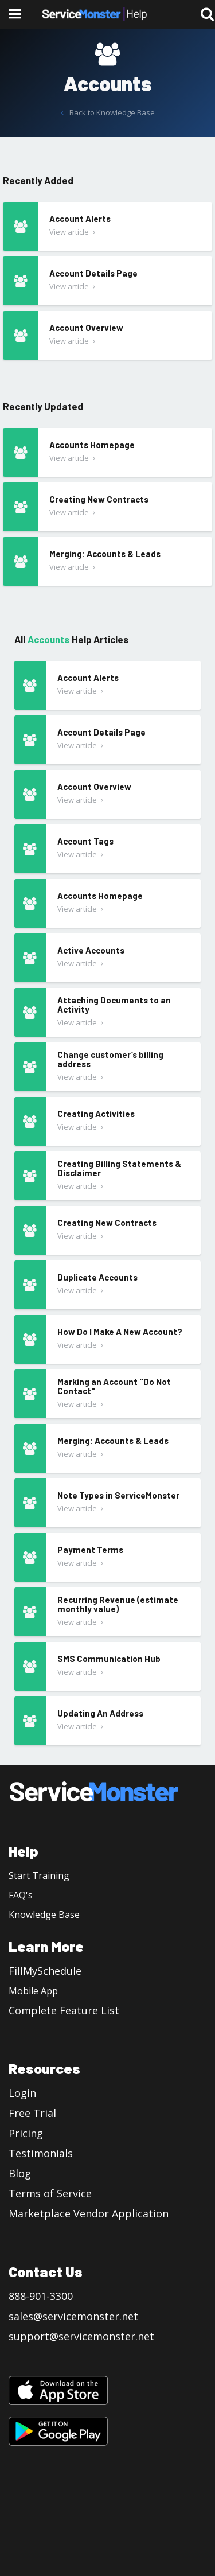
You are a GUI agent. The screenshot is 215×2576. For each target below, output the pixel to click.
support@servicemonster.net (81, 2336)
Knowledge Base (44, 1914)
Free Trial (32, 2113)
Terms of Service (50, 2193)
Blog (20, 2173)
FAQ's (21, 1895)
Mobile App (33, 1990)
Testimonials (41, 2153)
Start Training (39, 1875)
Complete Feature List (64, 2010)
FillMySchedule (45, 1971)
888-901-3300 (41, 2296)
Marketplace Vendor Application (89, 2213)
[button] (14, 14)
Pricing (26, 2133)
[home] (94, 14)
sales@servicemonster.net (73, 2316)
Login (22, 2093)
